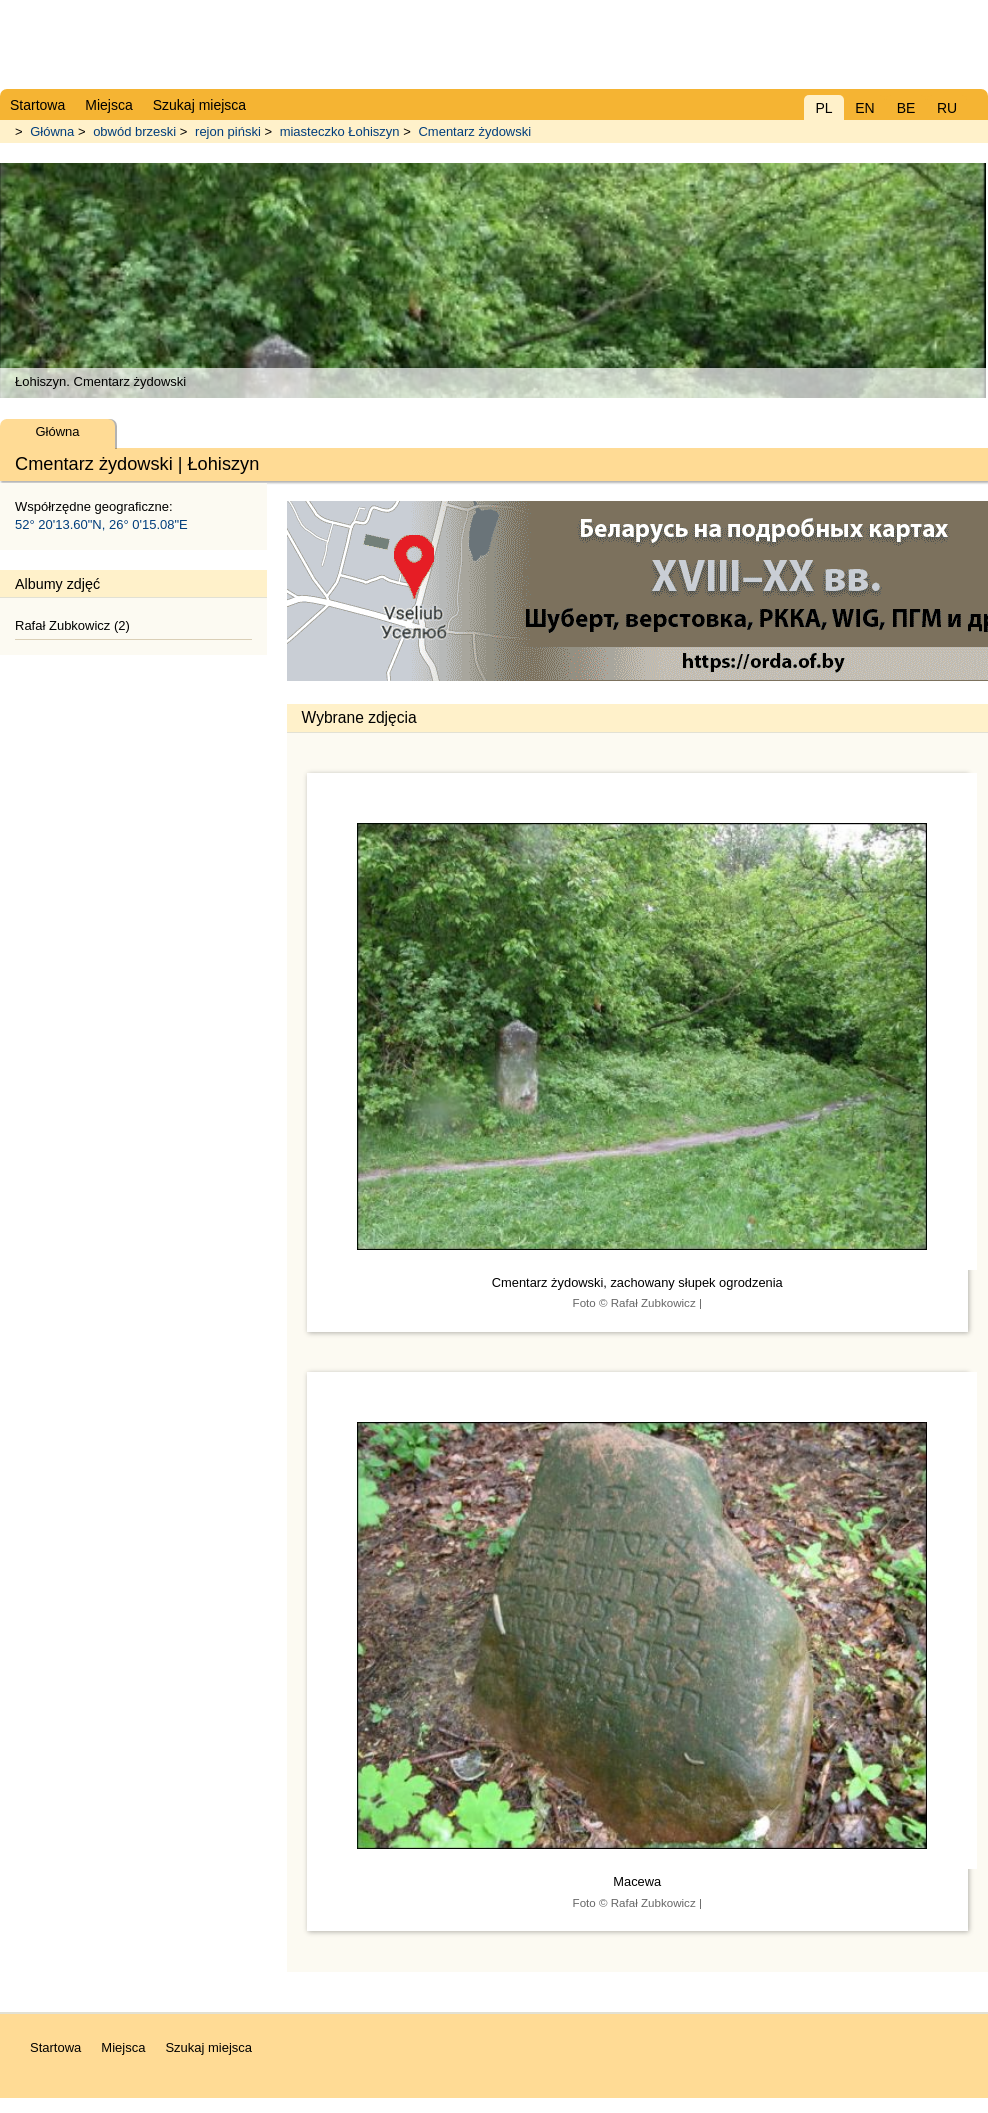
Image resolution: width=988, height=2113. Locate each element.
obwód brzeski (134, 131)
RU (947, 108)
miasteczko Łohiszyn (340, 131)
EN (864, 108)
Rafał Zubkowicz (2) (72, 625)
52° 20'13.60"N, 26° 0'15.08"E (101, 524)
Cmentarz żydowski (474, 131)
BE (906, 108)
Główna (52, 131)
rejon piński (228, 131)
